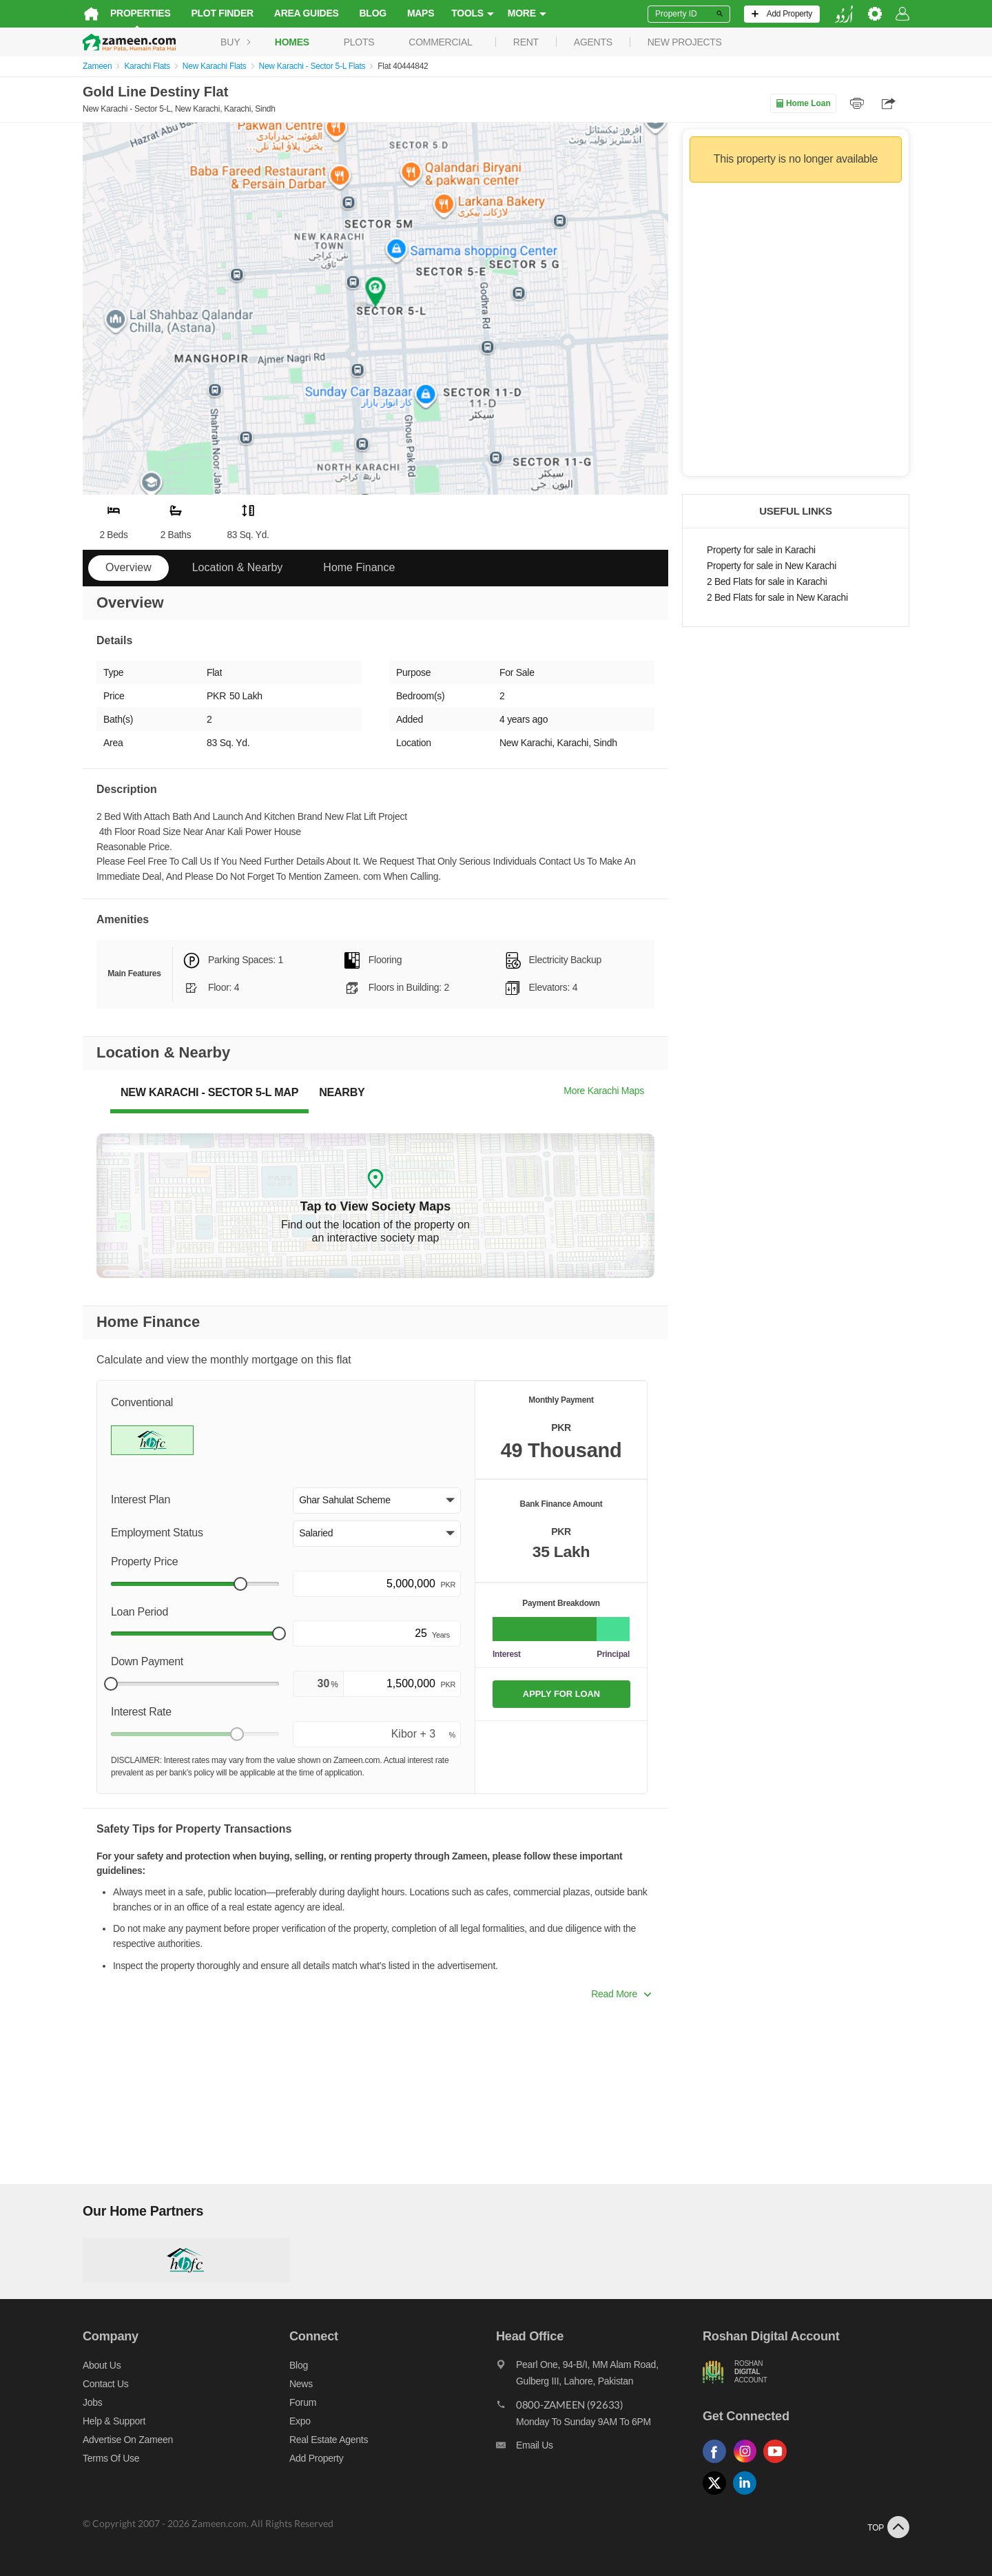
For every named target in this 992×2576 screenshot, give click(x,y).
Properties (140, 13)
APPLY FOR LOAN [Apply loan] (561, 1694)
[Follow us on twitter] (718, 2495)
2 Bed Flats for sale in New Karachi (777, 598)
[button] (377, 1500)
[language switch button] (844, 14)
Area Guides (306, 13)
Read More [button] (621, 1993)
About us (102, 2365)
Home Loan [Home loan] (803, 103)
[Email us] (599, 2448)
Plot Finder (223, 13)
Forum (302, 2402)
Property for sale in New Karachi (771, 566)
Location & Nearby (237, 567)
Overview (128, 567)
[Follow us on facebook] (718, 2463)
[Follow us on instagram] (748, 2463)
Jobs (92, 2402)
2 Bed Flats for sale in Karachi (767, 582)
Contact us (106, 2383)
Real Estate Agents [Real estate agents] (328, 2439)
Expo (300, 2420)
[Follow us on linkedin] (748, 2495)
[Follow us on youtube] (778, 2463)
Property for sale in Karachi (761, 550)
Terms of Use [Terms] (111, 2458)
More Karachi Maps (604, 1090)
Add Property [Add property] (316, 2458)
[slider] (240, 1584)
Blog (373, 13)
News (301, 2383)
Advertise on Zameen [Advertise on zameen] (128, 2439)
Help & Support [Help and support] (114, 2420)
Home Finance (359, 567)
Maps (420, 13)
